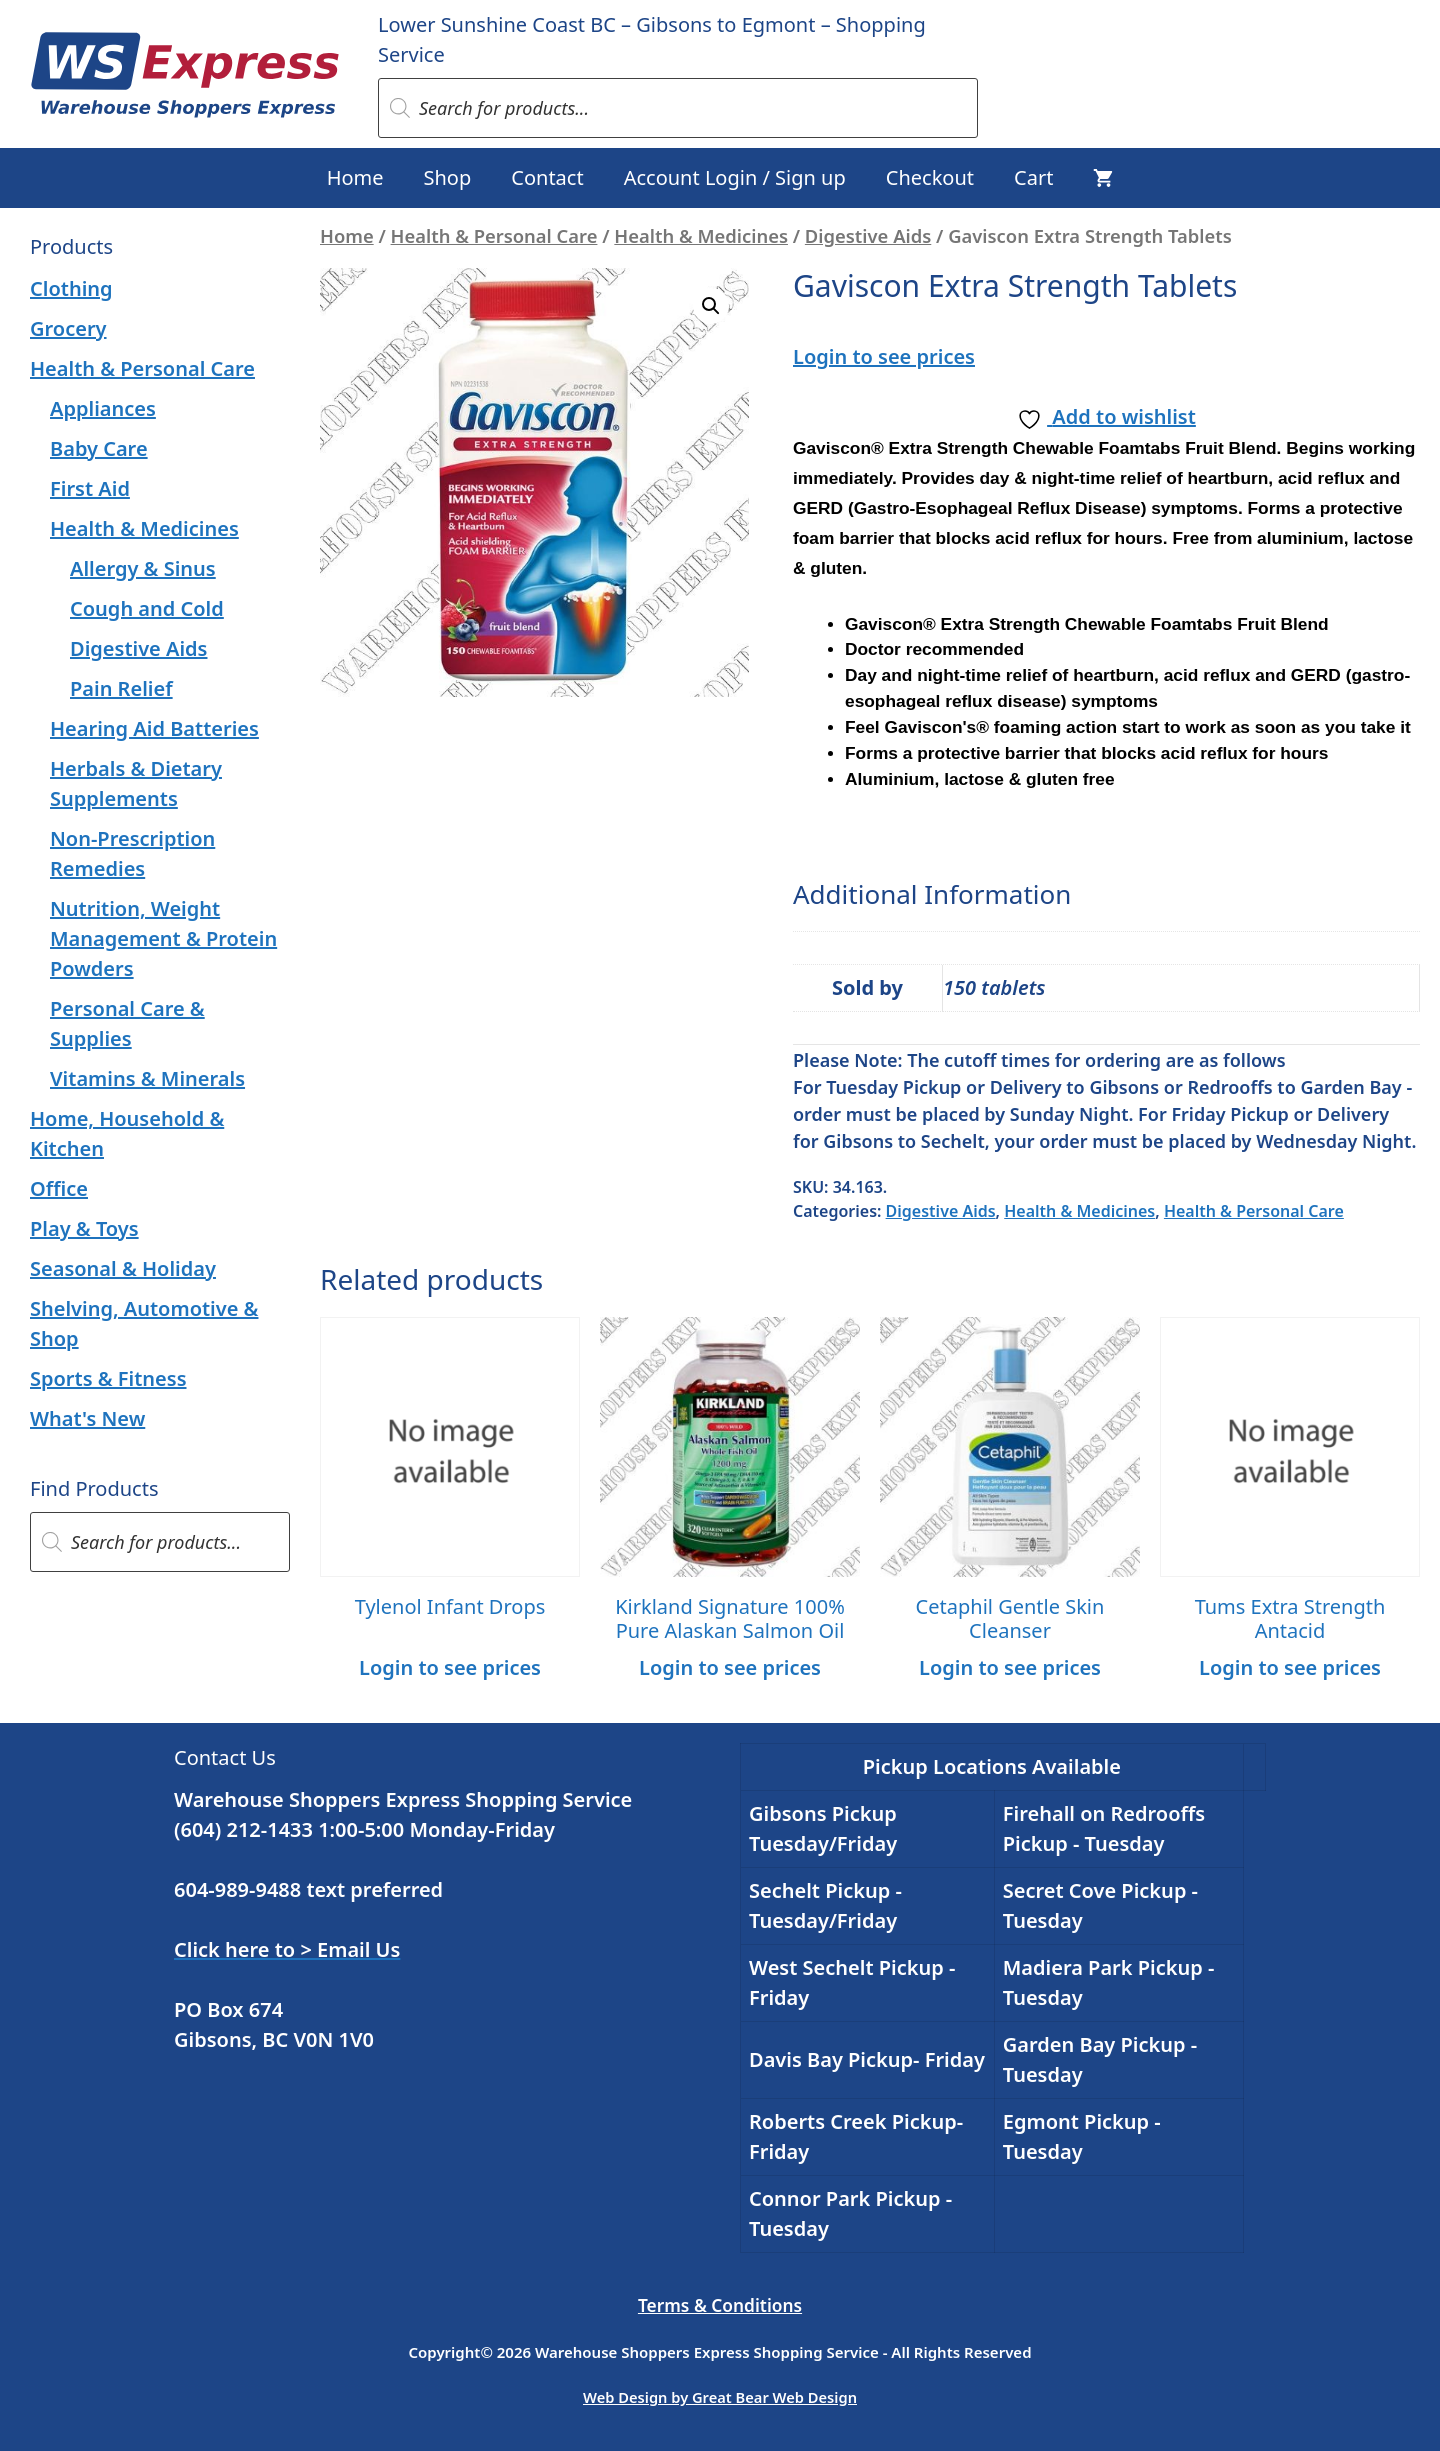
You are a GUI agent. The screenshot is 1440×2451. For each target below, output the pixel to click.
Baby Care (99, 448)
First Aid (90, 488)
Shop (448, 177)
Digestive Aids (868, 235)
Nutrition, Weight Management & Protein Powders (163, 938)
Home (355, 177)
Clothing (71, 288)
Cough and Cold (147, 608)
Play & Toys (84, 1228)
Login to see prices (884, 356)
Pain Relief (121, 688)
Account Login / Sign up (735, 177)
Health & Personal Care (494, 235)
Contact (547, 177)
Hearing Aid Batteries (154, 728)
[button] (711, 306)
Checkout (930, 177)
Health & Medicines (701, 235)
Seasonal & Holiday (123, 1268)
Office (59, 1188)
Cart (1033, 177)
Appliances (103, 408)
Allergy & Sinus (143, 568)
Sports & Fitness (108, 1378)
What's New (87, 1418)
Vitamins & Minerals (147, 1078)
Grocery (68, 328)
